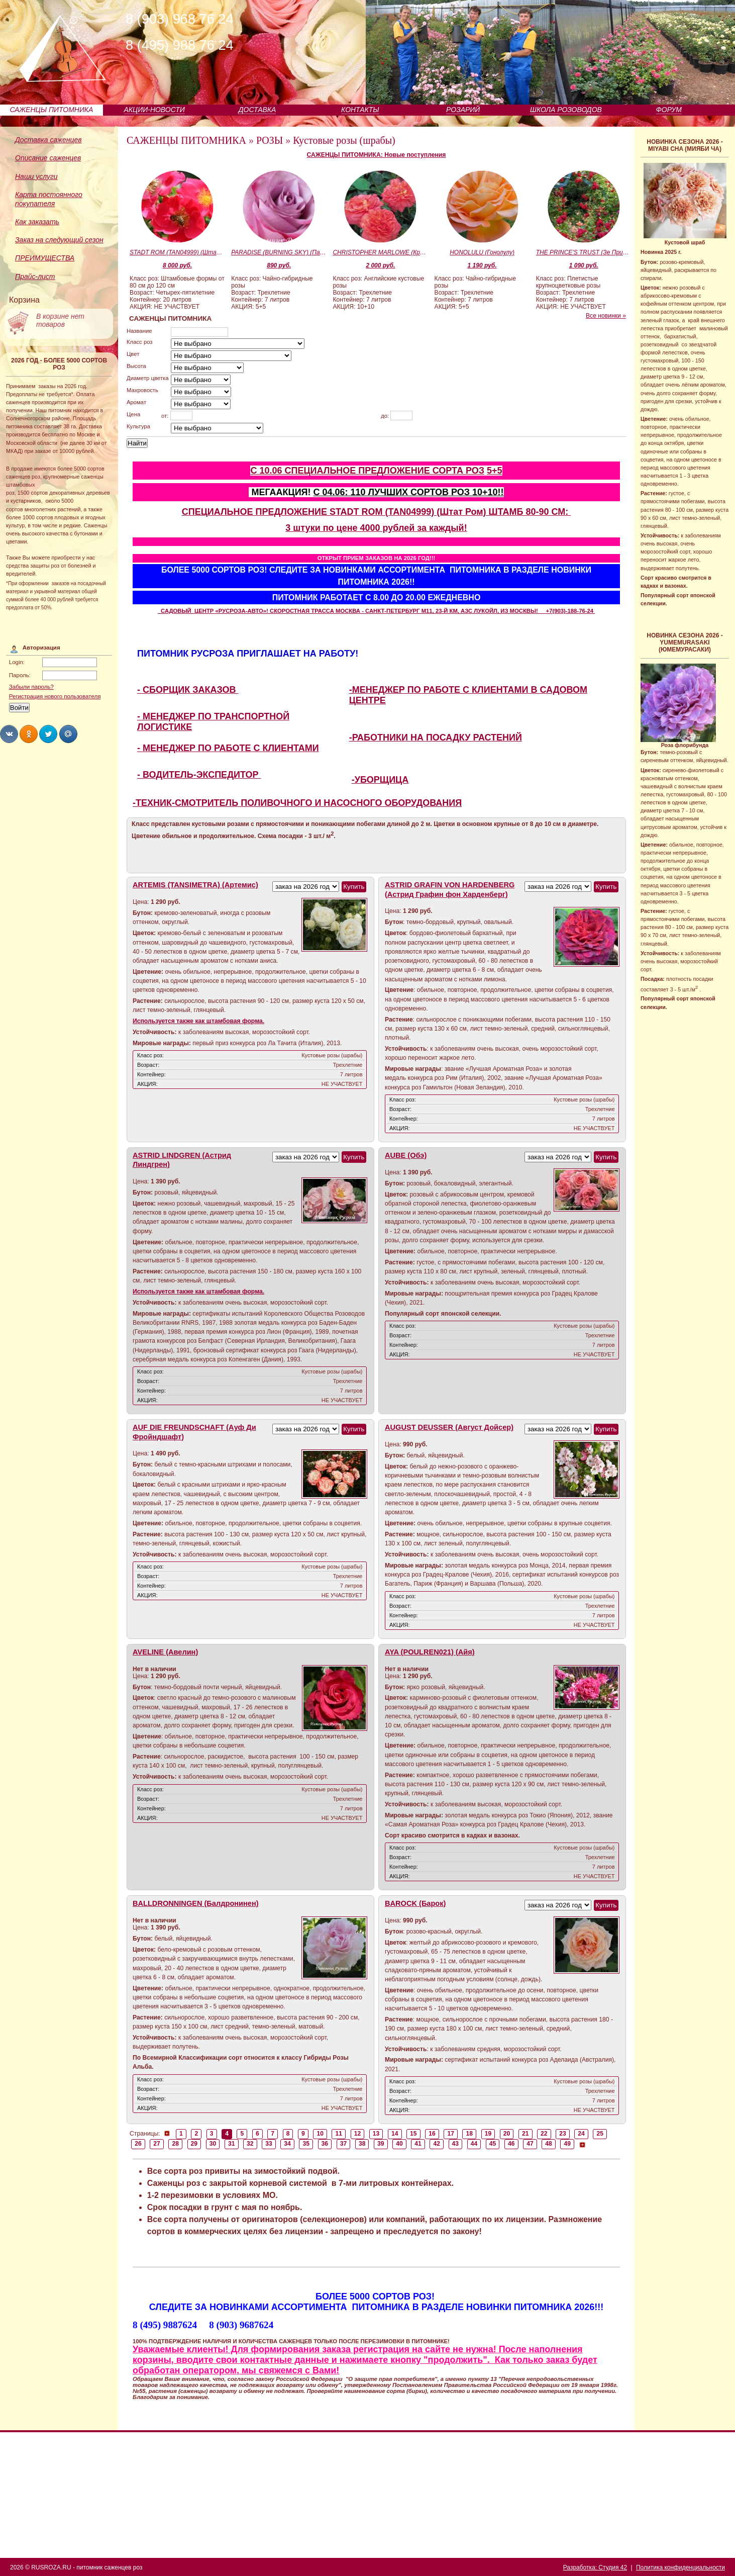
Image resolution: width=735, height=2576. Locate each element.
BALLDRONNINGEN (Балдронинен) (196, 1903)
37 (343, 2143)
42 (436, 2143)
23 (562, 2133)
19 (488, 2133)
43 (455, 2143)
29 (194, 2143)
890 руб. (279, 265)
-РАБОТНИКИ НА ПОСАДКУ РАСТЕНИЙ (435, 737)
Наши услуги (36, 176)
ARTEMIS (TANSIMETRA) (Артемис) (195, 885)
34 (287, 2143)
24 (581, 2133)
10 (320, 2133)
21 (525, 2133)
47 (530, 2143)
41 (418, 2143)
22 (544, 2133)
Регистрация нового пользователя (55, 696)
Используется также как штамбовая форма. (198, 1021)
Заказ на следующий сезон (59, 240)
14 (394, 2133)
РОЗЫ (269, 140)
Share (9, 734)
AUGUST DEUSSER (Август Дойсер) (449, 1427)
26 (138, 2143)
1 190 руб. (482, 265)
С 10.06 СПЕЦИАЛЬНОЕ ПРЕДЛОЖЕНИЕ (341, 471)
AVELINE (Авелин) (165, 1652)
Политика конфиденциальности (680, 2567)
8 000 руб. (177, 265)
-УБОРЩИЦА (380, 780)
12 (357, 2133)
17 (450, 2133)
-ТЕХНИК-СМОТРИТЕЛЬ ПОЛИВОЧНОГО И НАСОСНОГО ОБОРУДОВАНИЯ (297, 803)
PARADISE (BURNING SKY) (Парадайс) (279, 252)
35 (305, 2143)
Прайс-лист (35, 276)
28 (175, 2143)
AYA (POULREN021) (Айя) (430, 1652)
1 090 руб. (583, 265)
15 (413, 2133)
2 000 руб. (380, 265)
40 (399, 2143)
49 (567, 2143)
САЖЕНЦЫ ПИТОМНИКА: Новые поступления (376, 154)
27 (156, 2143)
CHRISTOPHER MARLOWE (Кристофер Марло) (380, 252)
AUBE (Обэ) (406, 1155)
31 (231, 2143)
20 (506, 2133)
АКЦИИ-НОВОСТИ (154, 110)
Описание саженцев (48, 158)
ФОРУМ (669, 110)
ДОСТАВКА (257, 110)
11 (339, 2133)
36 (325, 2143)
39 (380, 2143)
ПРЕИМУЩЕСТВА (44, 258)
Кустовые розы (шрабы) (344, 140)
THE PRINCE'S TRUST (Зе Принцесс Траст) (584, 252)
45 (492, 2143)
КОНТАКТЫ (360, 110)
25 (600, 2133)
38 (362, 2143)
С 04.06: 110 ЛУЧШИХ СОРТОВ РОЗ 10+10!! (408, 492)
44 (474, 2143)
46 (511, 2143)
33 (268, 2143)
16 (432, 2133)
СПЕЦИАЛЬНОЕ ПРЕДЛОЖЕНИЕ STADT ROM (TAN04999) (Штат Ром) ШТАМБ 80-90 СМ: (376, 512)
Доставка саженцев (48, 140)
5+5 (494, 471)
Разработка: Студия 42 (595, 2567)
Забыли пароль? (31, 687)
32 (250, 2143)
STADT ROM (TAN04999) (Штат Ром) (177, 252)
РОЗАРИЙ (463, 110)
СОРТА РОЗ (458, 471)
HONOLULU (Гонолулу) (482, 252)
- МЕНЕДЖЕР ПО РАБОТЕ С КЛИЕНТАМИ (228, 748)
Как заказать (37, 222)
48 (548, 2143)
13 (376, 2133)
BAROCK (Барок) (415, 1903)
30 (213, 2143)
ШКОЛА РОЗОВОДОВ (566, 110)
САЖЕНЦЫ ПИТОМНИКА (51, 110)
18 (469, 2133)
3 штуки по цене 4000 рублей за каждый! (376, 528)
